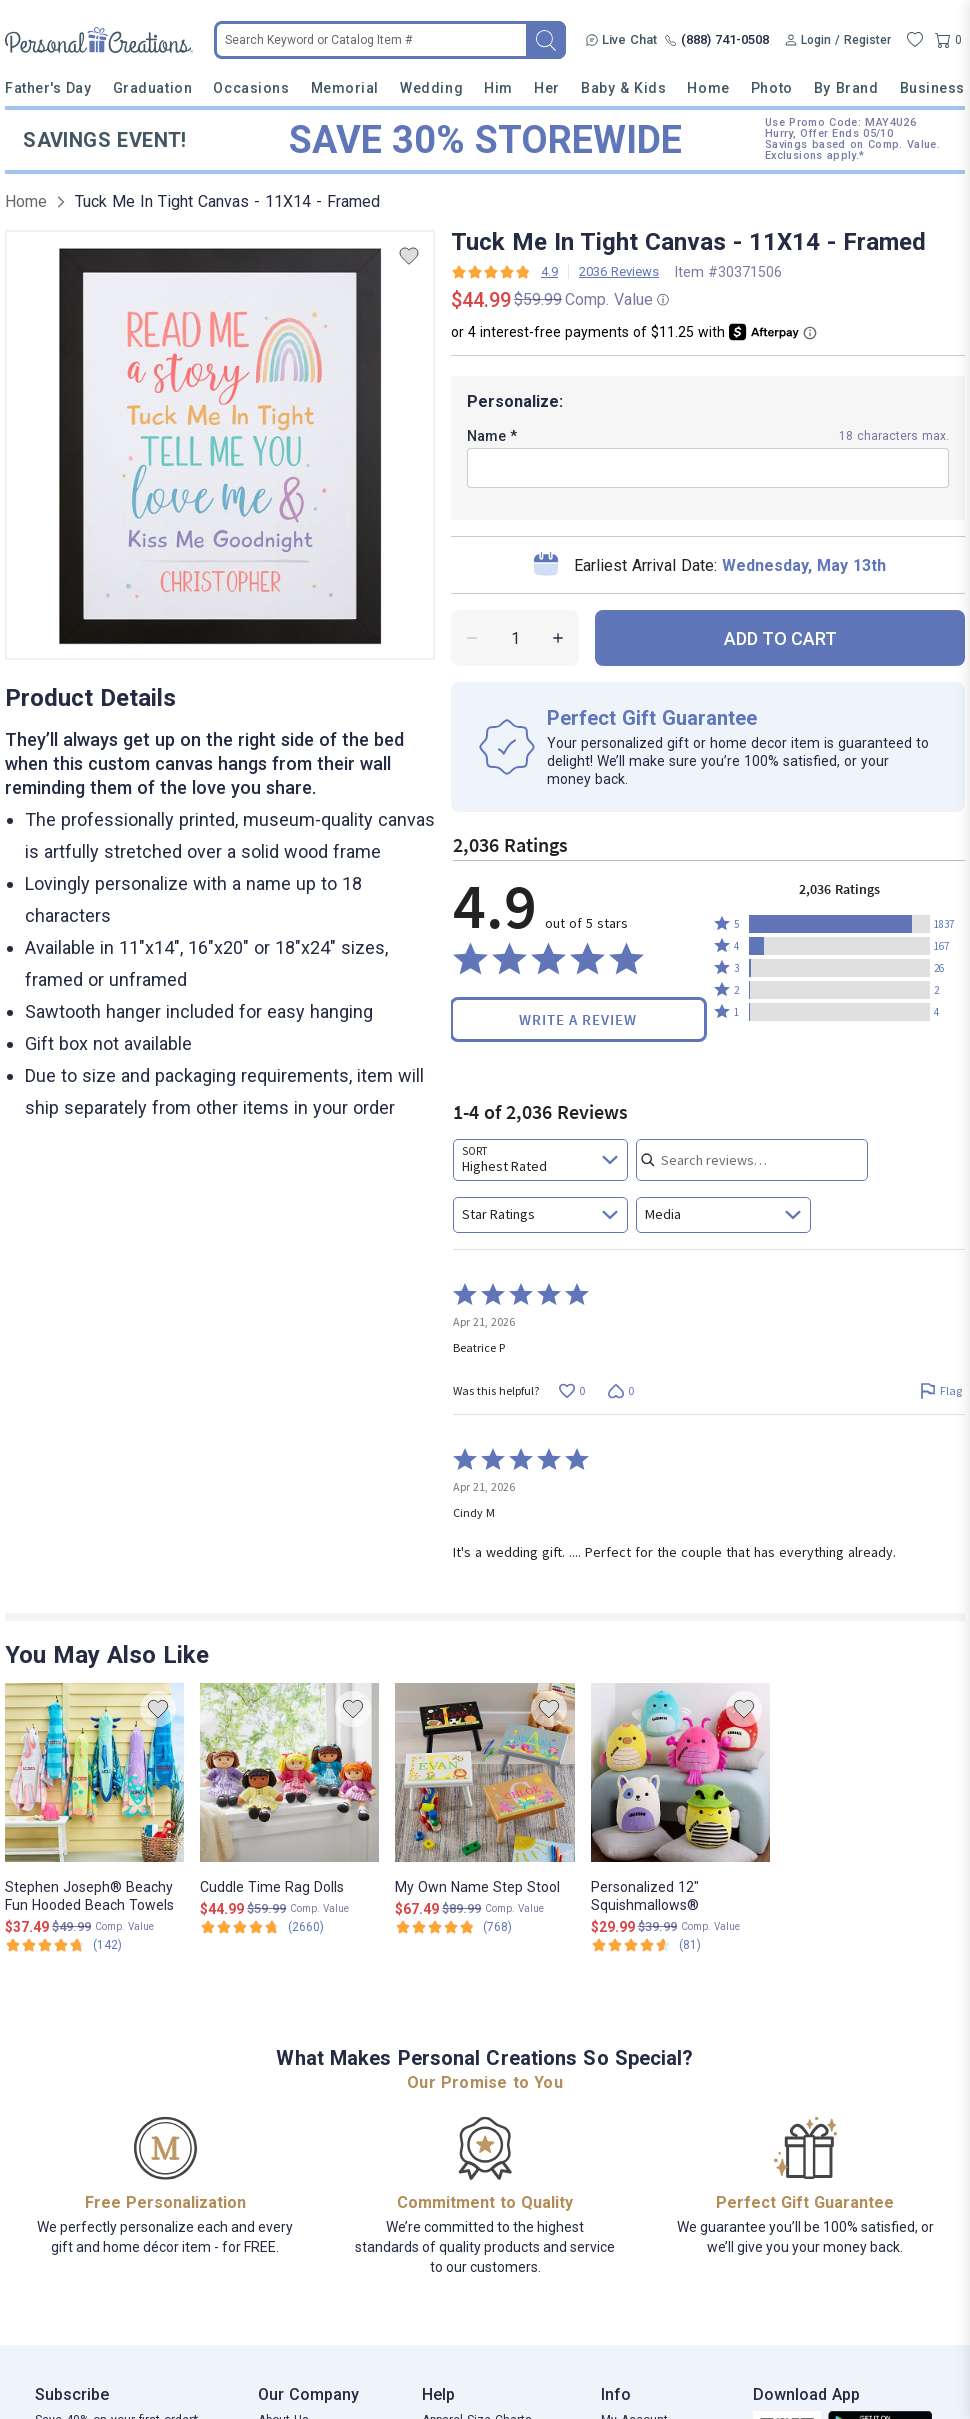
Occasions (251, 88)
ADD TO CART (780, 638)
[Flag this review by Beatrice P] (940, 1390)
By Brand (846, 88)
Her (547, 88)
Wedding (431, 88)
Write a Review (578, 1019)
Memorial (345, 88)
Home (708, 88)
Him (498, 88)
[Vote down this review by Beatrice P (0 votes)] (620, 1390)
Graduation (152, 88)
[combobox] (540, 1160)
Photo (772, 88)
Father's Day (48, 88)
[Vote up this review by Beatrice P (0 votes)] (571, 1390)
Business (932, 88)
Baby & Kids (623, 88)
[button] (839, 924)
